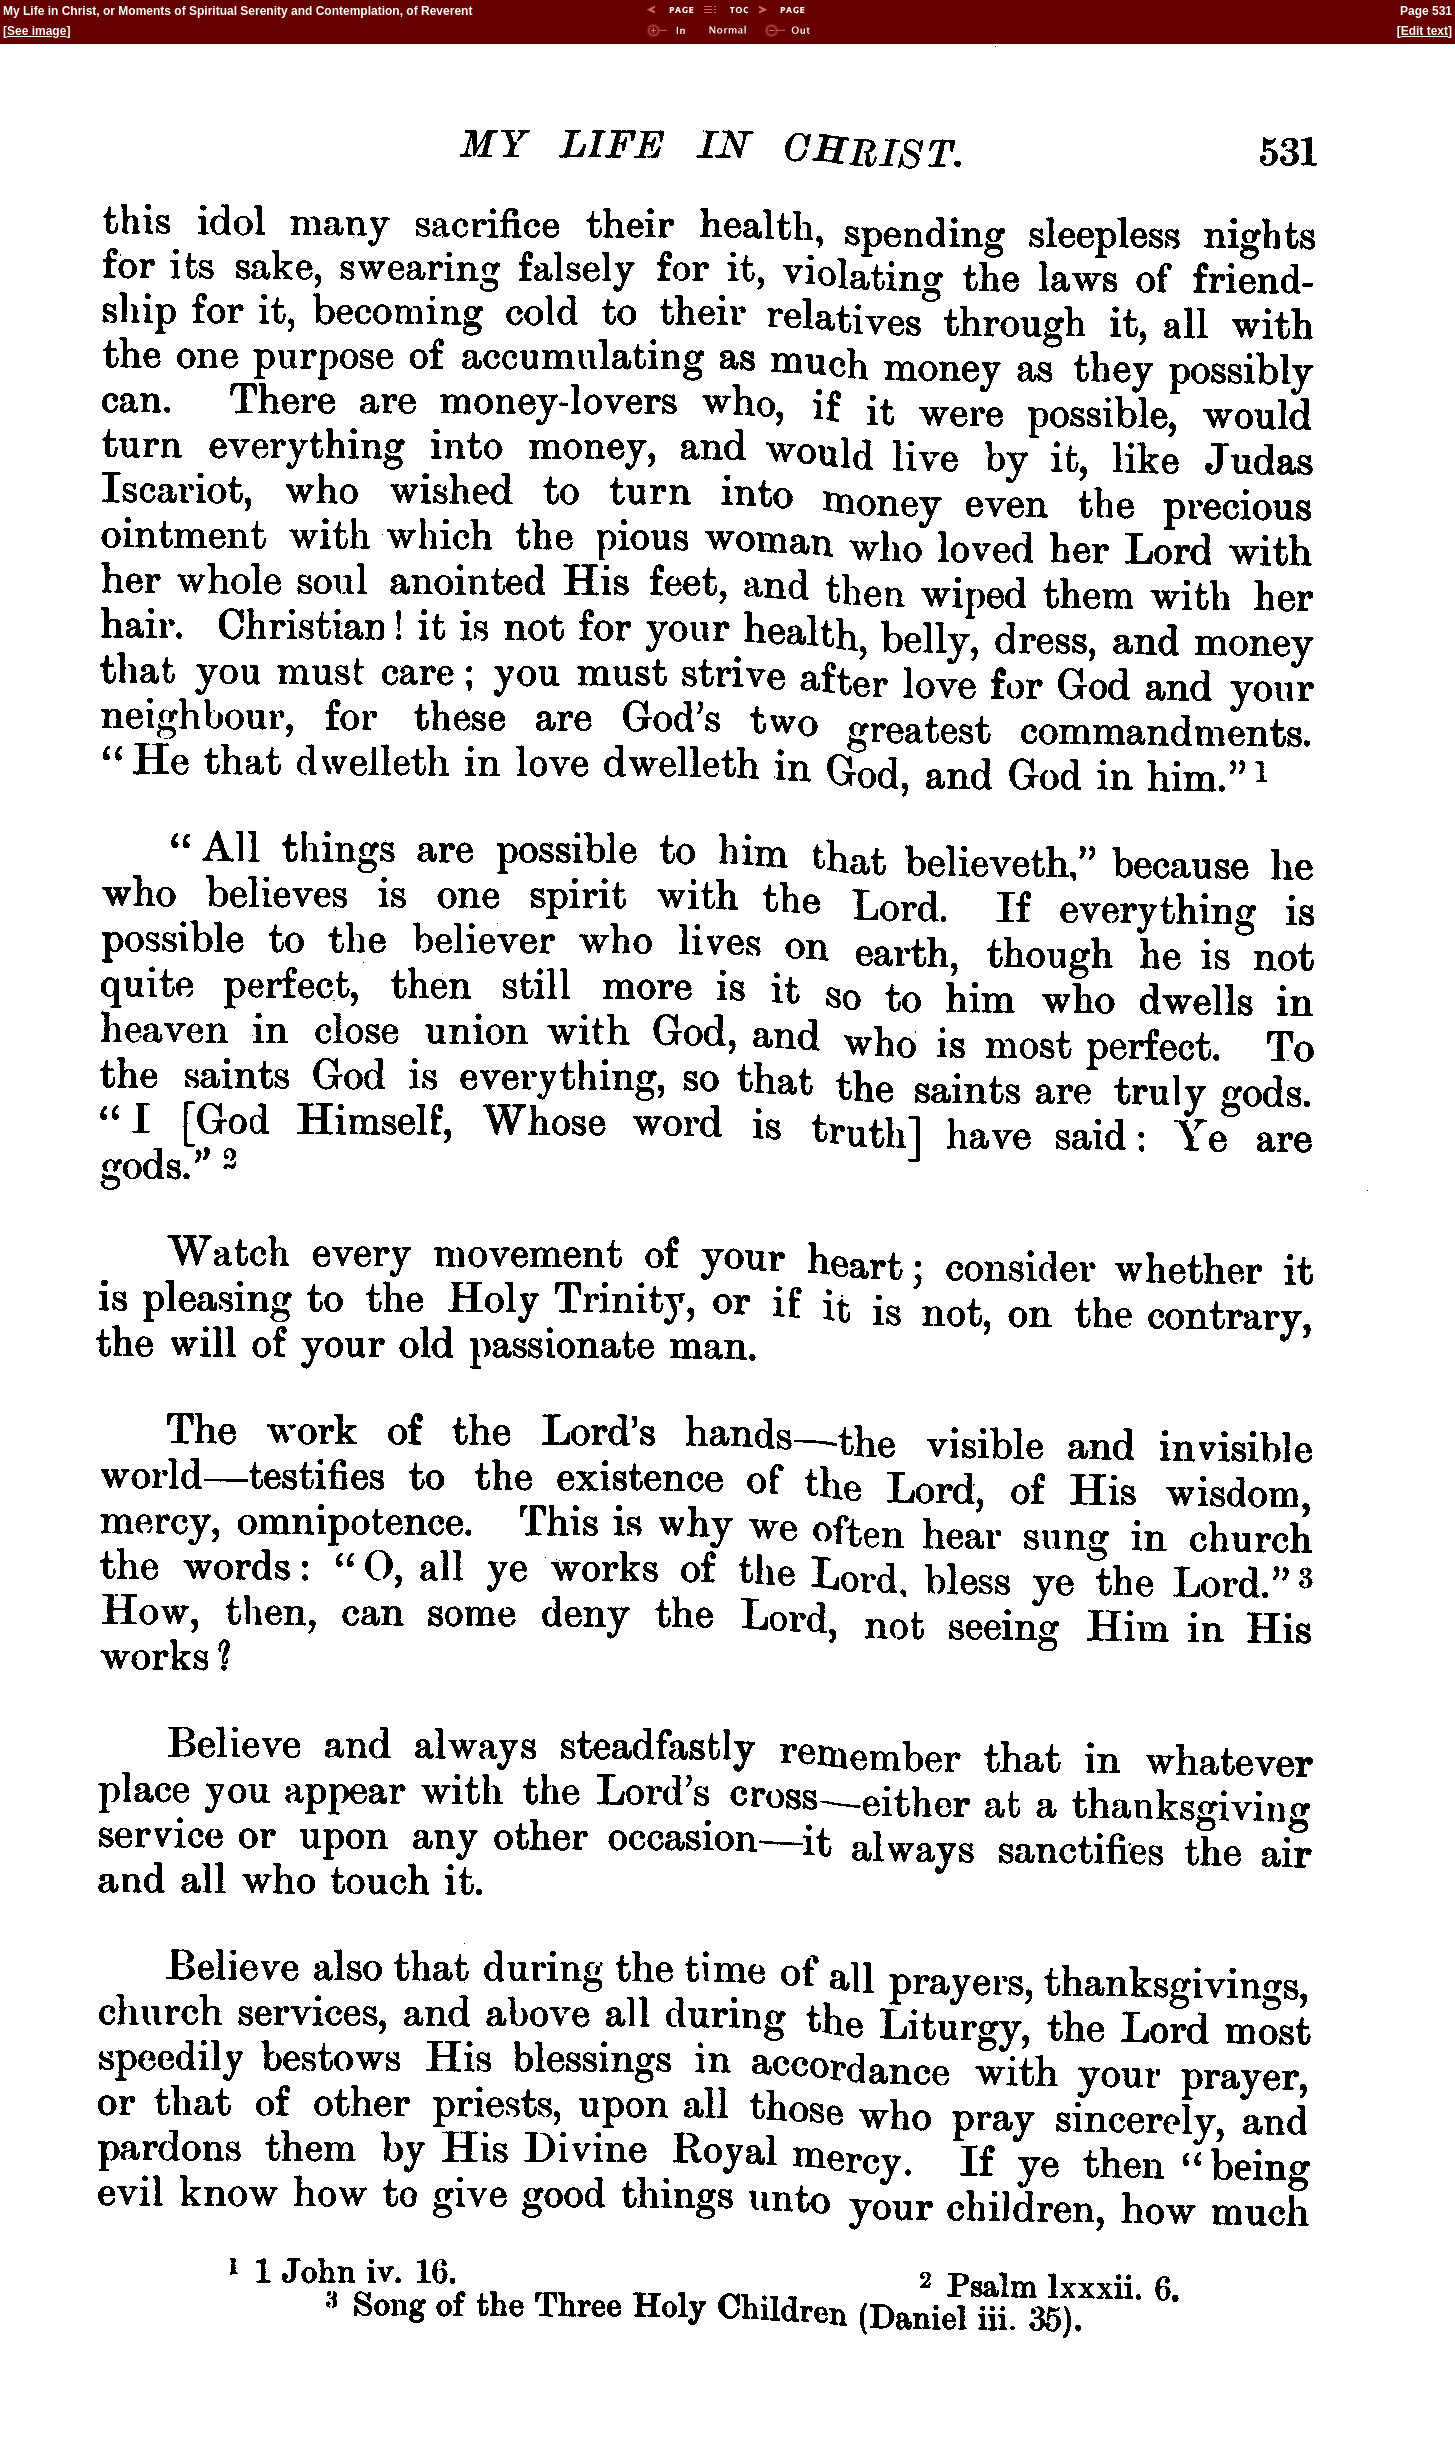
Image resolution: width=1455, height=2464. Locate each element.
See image (36, 31)
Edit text (1424, 31)
